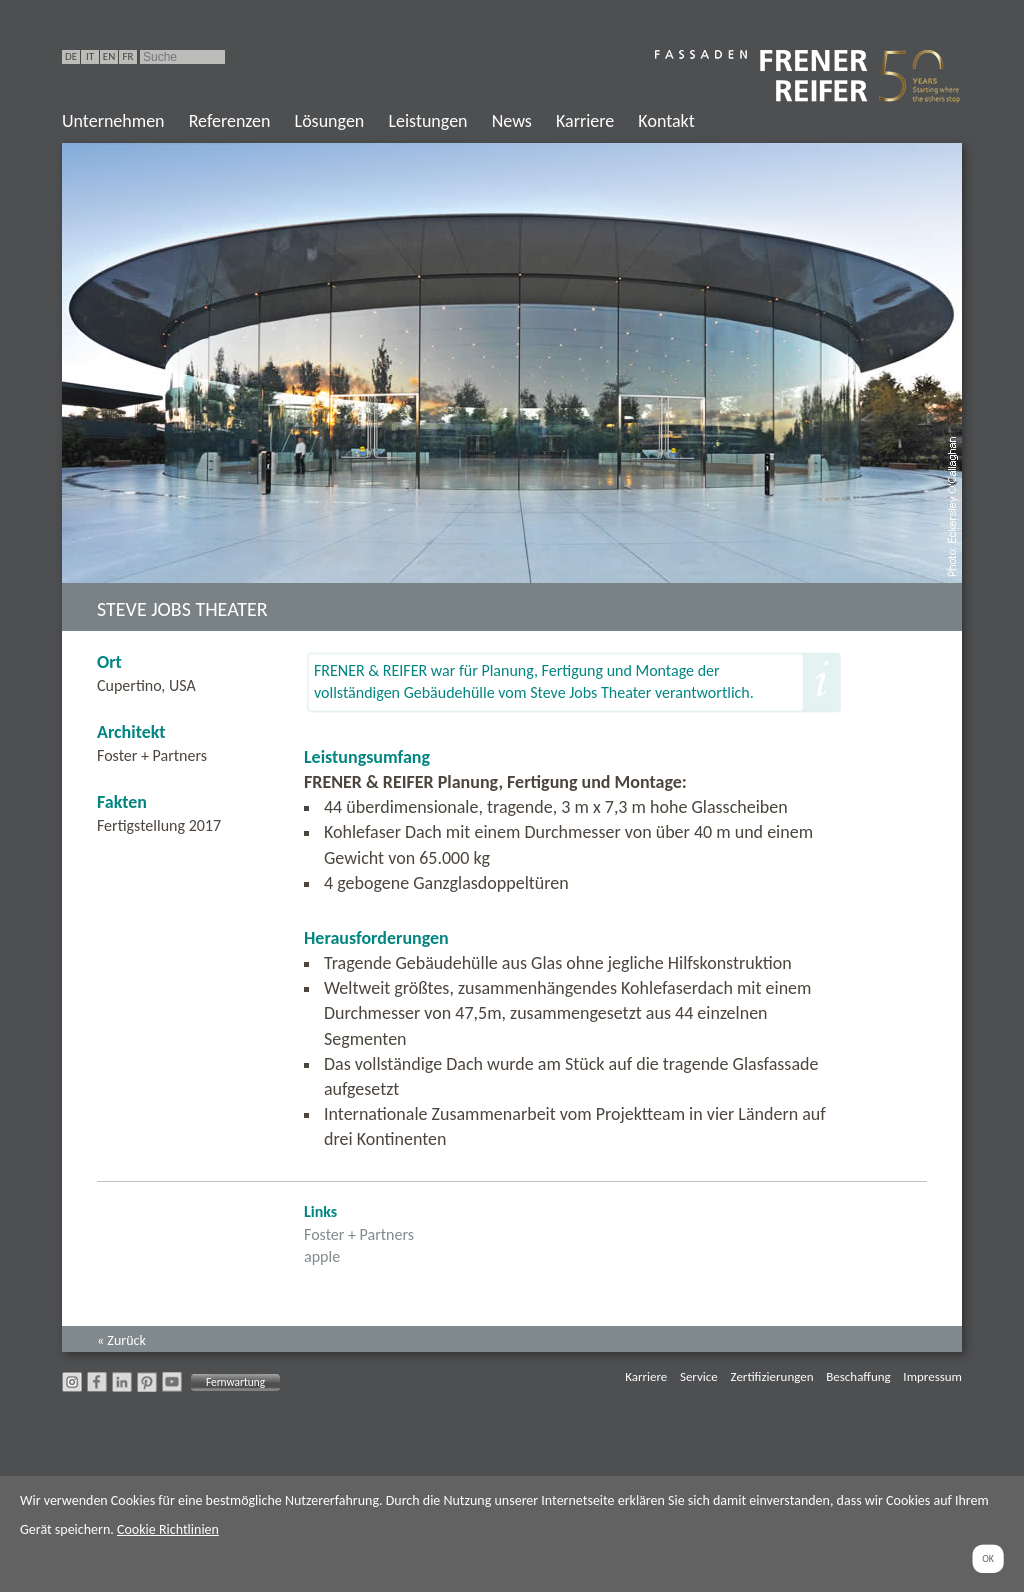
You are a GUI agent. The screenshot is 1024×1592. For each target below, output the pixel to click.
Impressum (932, 1376)
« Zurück (121, 1340)
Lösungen (330, 121)
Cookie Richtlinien (168, 1529)
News (512, 121)
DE (71, 56)
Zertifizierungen (772, 1376)
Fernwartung (235, 1382)
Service (699, 1376)
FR (127, 56)
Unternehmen (113, 121)
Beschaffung (858, 1376)
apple (322, 1256)
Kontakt (666, 121)
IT (90, 56)
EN (109, 56)
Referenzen (230, 121)
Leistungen (427, 121)
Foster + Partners (359, 1234)
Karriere (585, 121)
